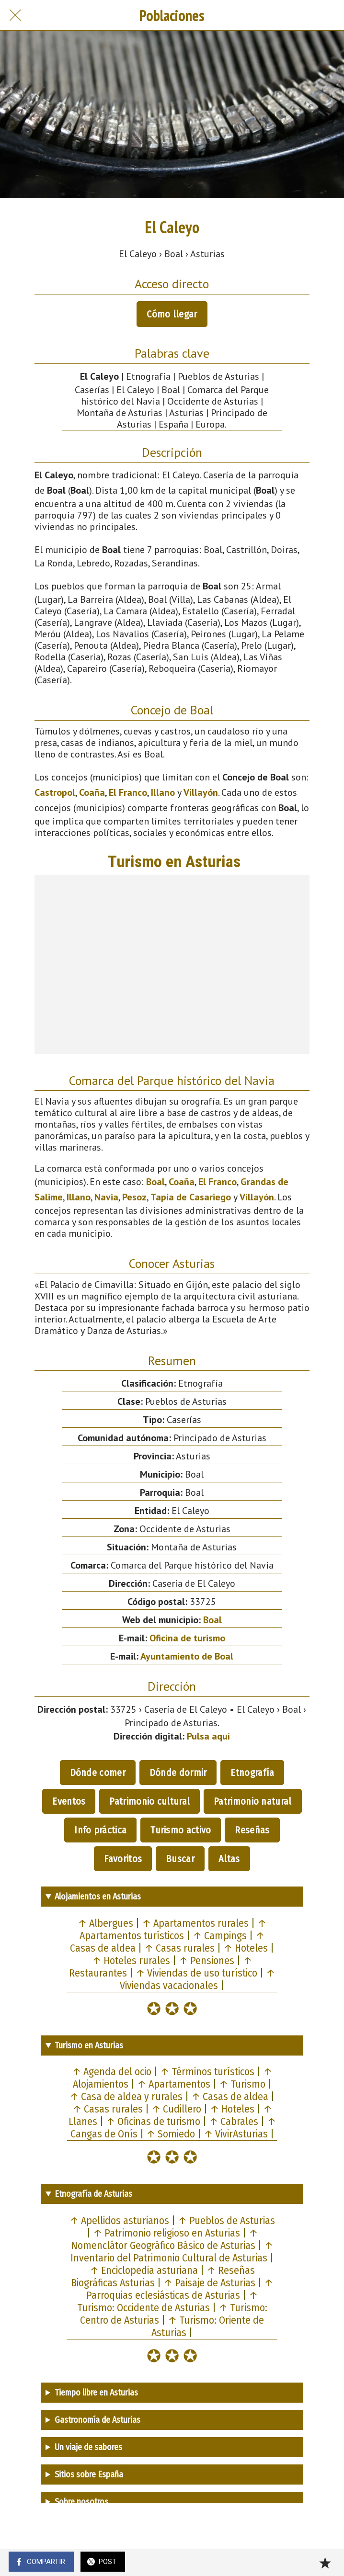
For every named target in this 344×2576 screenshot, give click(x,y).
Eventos (68, 1801)
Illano (163, 792)
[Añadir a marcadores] (324, 2562)
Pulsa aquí (208, 1736)
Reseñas (252, 1830)
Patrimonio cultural (149, 1801)
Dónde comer (98, 1772)
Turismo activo (180, 1830)
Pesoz (134, 1197)
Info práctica (100, 1830)
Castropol (54, 792)
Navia (106, 1197)
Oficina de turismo (187, 1638)
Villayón (200, 792)
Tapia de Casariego (190, 1197)
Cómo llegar (172, 314)
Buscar (180, 1858)
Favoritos (123, 1858)
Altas (229, 1858)
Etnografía (252, 1772)
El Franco (128, 792)
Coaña (92, 792)
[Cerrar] (15, 15)
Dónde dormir (178, 1772)
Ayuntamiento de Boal (186, 1656)
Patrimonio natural (252, 1801)
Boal (155, 1181)
